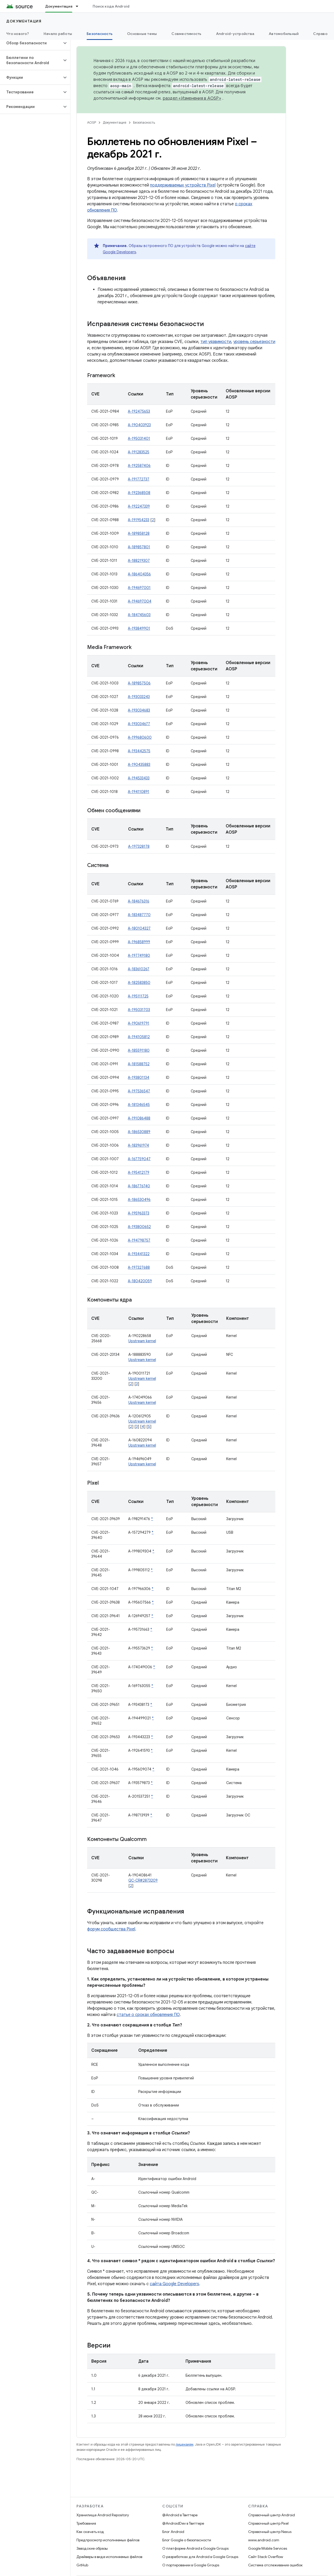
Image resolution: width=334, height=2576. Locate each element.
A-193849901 (139, 628)
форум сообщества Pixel (111, 1929)
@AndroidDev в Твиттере (183, 2523)
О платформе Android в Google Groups (195, 2548)
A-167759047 (139, 1159)
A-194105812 (139, 1036)
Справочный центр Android (271, 2515)
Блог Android (173, 2531)
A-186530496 (139, 1199)
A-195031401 (139, 438)
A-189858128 (139, 533)
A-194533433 (139, 778)
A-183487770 (139, 914)
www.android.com (263, 2540)
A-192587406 (139, 465)
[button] (31, 43)
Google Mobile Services (267, 2548)
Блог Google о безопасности (186, 2540)
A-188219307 (139, 560)
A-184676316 (138, 901)
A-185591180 (139, 1050)
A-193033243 (139, 696)
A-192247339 (139, 506)
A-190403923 (139, 425)
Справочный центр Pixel (268, 2523)
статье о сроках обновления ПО (148, 2014)
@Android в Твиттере (180, 2515)
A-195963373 (138, 1213)
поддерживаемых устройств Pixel (183, 185)
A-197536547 (139, 1091)
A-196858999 (139, 942)
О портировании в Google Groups (190, 2565)
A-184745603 (139, 614)
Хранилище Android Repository (102, 2515)
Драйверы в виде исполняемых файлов (109, 2556)
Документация (23, 21)
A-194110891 (138, 791)
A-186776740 (139, 1186)
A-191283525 (138, 452)
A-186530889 (139, 1131)
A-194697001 (139, 587)
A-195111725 (138, 996)
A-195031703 (139, 1009)
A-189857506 (139, 683)
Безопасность (144, 122)
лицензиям (184, 2444)
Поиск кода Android (111, 6)
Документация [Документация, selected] (58, 6)
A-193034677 (139, 723)
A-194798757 (139, 1240)
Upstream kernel (142, 1341)
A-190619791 (138, 1023)
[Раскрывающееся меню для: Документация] (79, 6)
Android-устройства (235, 33)
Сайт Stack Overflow (265, 2556)
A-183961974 (138, 1145)
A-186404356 (139, 574)
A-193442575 (139, 751)
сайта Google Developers (174, 2283)
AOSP (91, 122)
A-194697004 (139, 601)
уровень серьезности (254, 341)
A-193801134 (138, 1077)
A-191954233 (138, 519)
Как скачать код (90, 2531)
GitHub (82, 2565)
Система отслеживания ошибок (275, 2565)
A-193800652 (139, 1226)
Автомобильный (284, 33)
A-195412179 (138, 1172)
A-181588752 (139, 1064)
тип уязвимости (215, 341)
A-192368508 (139, 492)
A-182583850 (139, 982)
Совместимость (186, 33)
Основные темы (142, 33)
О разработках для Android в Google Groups (200, 2556)
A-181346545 (139, 1104)
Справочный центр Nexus (269, 2531)
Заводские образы (92, 2548)
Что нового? (17, 33)
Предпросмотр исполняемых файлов (107, 2540)
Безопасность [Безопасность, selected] (99, 33)
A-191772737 (138, 479)
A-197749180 (139, 955)
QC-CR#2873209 (143, 1880)
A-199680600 (140, 737)
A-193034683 (139, 710)
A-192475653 (139, 411)
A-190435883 (139, 764)
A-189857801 (139, 547)
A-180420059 (140, 1281)
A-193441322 (139, 1253)
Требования (86, 2523)
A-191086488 (139, 1118)
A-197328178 (139, 846)
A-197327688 (139, 1267)
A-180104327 (139, 928)
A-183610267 (138, 969)
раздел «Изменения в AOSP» (192, 98)
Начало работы (58, 33)
